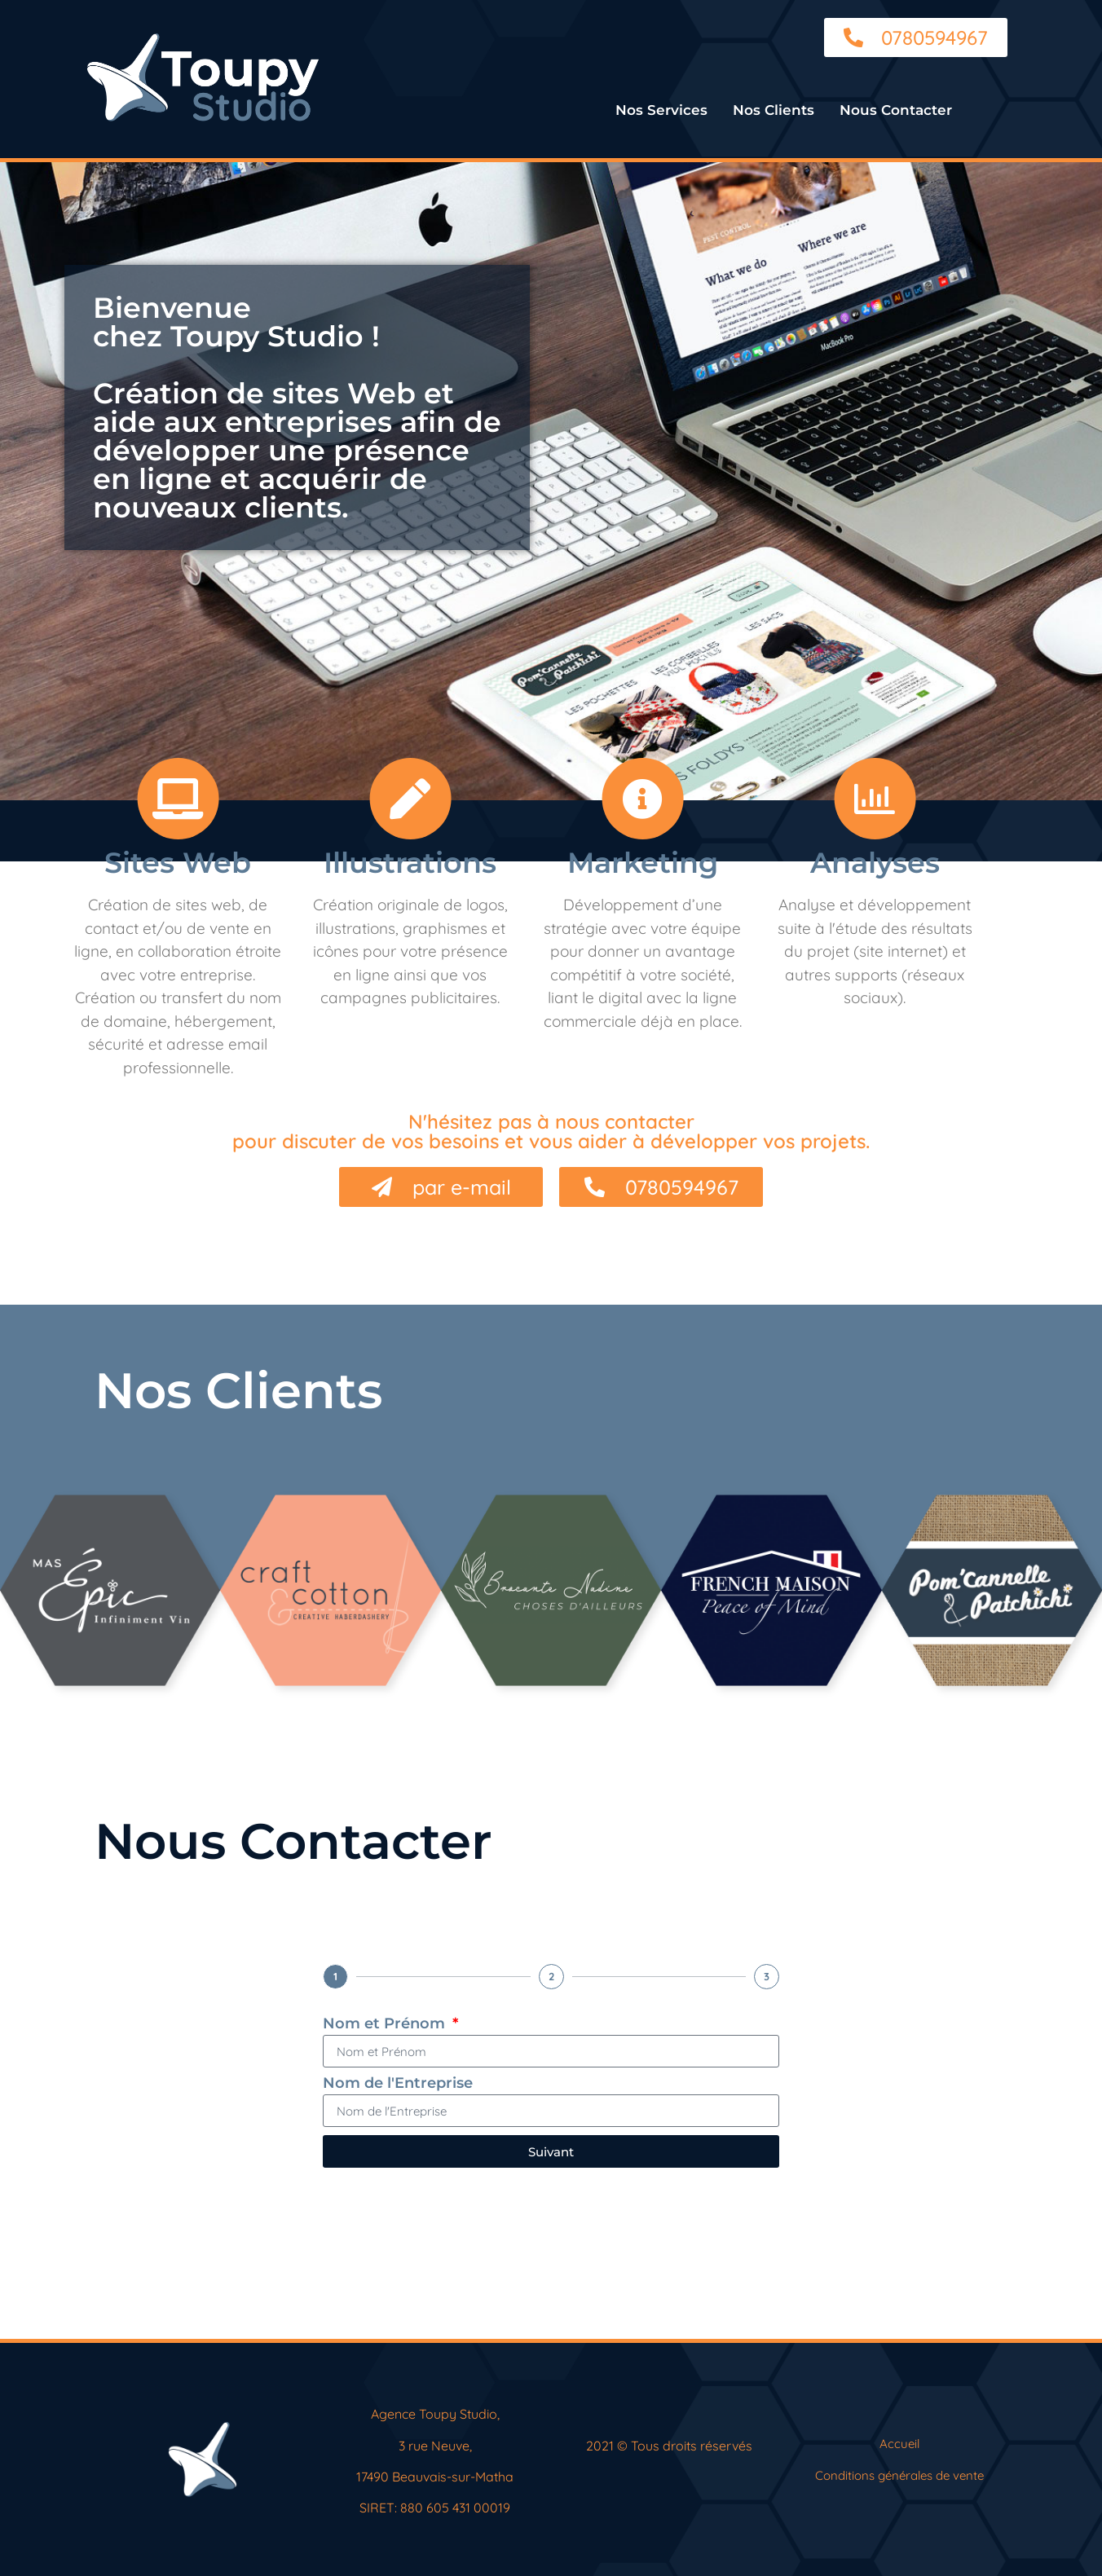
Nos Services (661, 110)
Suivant (551, 2152)
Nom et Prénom (386, 2024)
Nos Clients (773, 110)
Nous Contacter (896, 110)
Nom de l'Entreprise (398, 2084)
